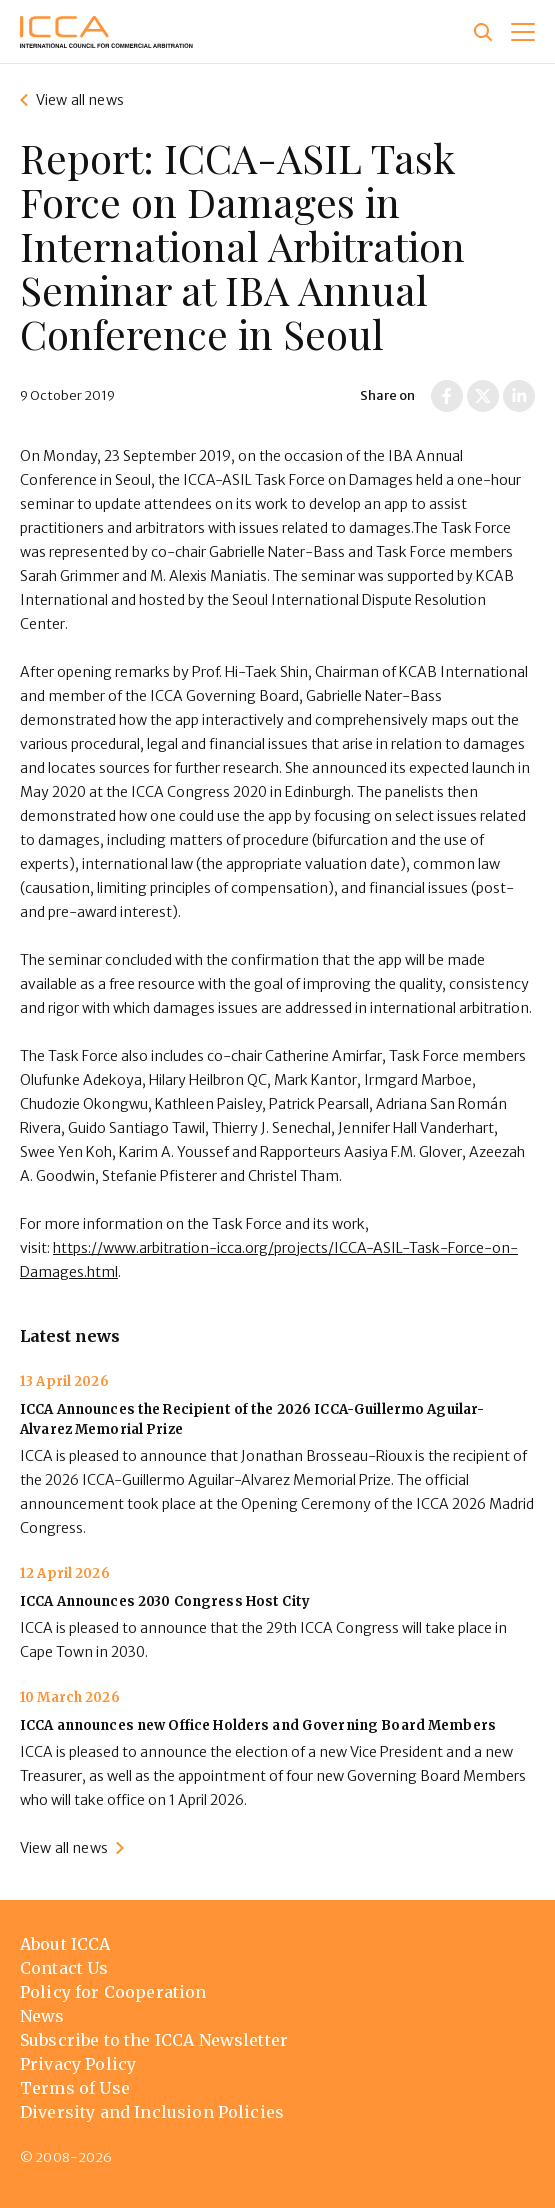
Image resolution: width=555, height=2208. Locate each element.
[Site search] (483, 32)
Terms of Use (75, 2088)
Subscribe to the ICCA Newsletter (154, 2040)
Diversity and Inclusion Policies (152, 2112)
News (42, 2016)
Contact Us (64, 1968)
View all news (80, 100)
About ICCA (65, 1944)
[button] (523, 32)
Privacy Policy (78, 2064)
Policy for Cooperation (113, 1992)
